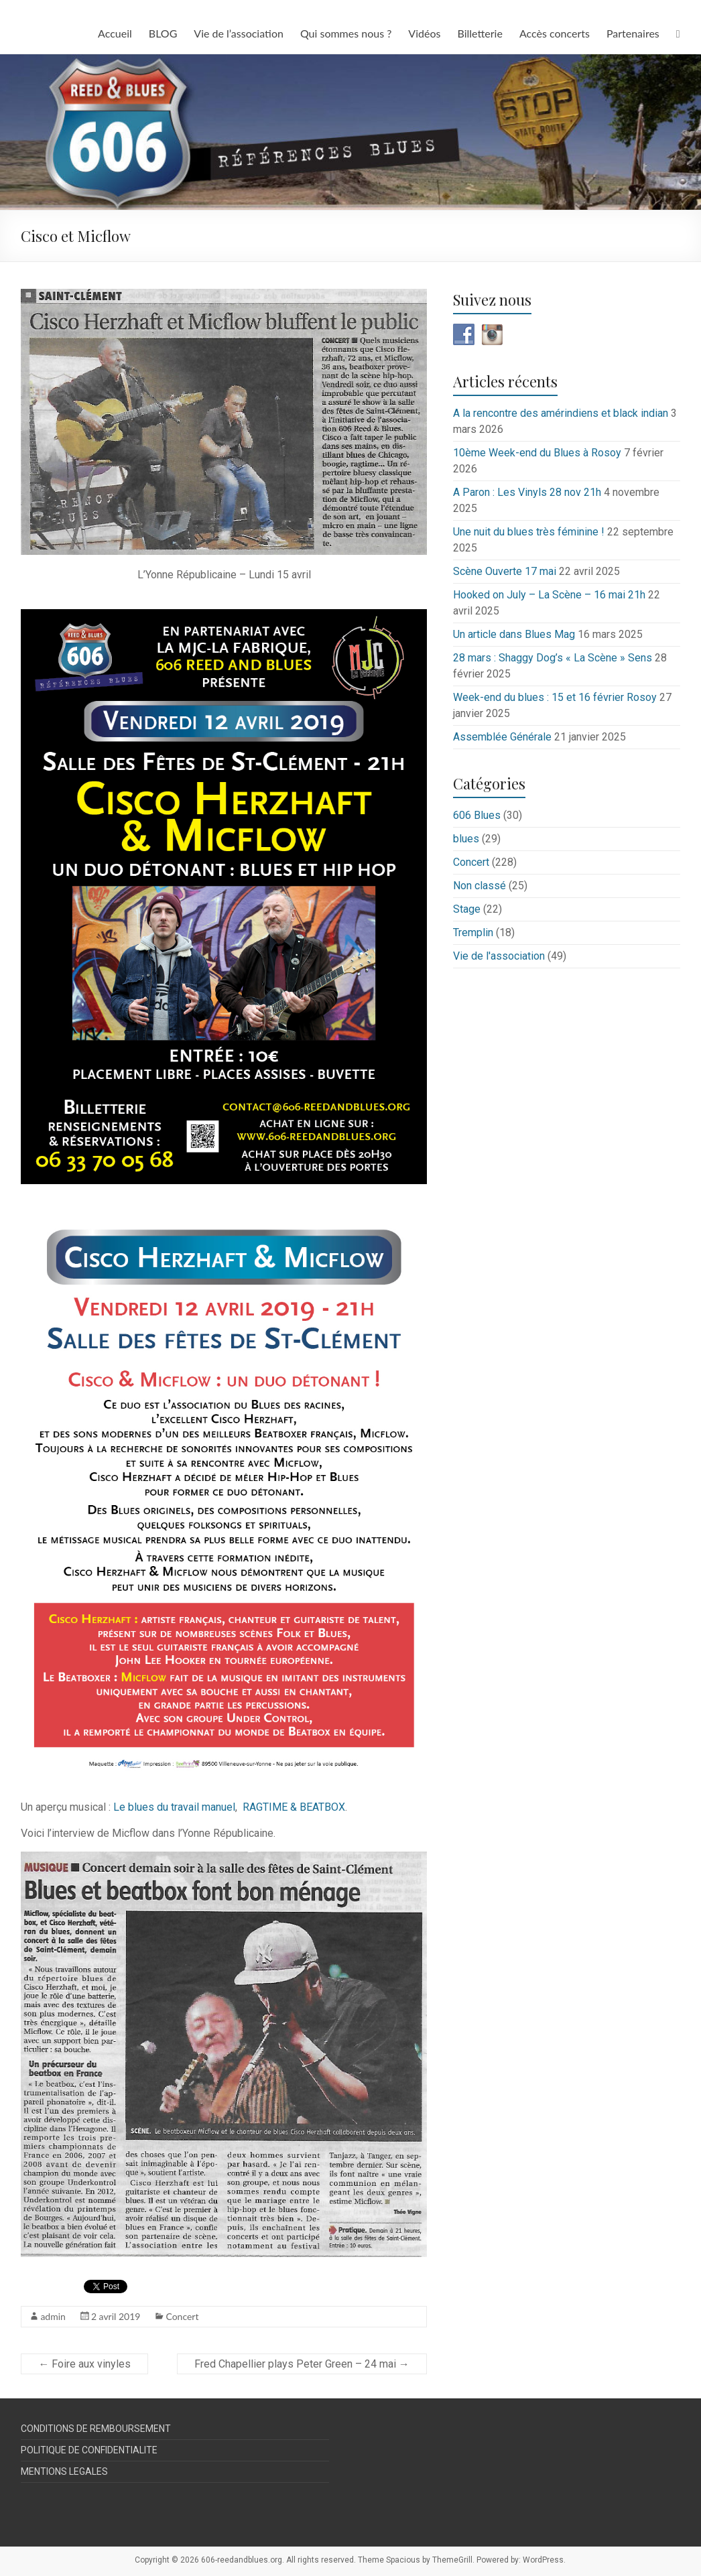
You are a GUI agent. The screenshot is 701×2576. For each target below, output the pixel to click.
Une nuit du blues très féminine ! (528, 531)
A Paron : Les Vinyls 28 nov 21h (527, 492)
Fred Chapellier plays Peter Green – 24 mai (301, 2364)
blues (466, 838)
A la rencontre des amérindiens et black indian (560, 413)
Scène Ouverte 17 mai (504, 571)
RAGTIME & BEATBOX (294, 1807)
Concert (182, 2316)
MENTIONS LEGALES (64, 2471)
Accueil (115, 33)
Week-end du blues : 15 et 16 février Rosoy (555, 697)
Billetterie (479, 33)
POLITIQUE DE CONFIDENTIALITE (89, 2450)
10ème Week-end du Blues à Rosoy (537, 452)
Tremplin (473, 932)
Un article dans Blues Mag (514, 634)
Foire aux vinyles (84, 2364)
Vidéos (424, 33)
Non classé (479, 885)
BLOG (163, 33)
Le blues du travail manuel (174, 1807)
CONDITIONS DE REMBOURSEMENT (96, 2428)
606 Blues (477, 815)
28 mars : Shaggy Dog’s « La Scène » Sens (552, 657)
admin (53, 2316)
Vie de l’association (238, 33)
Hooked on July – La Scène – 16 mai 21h (549, 594)
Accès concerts (554, 33)
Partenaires (633, 33)
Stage (467, 909)
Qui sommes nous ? (345, 33)
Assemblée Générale (502, 736)
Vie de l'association (499, 956)
